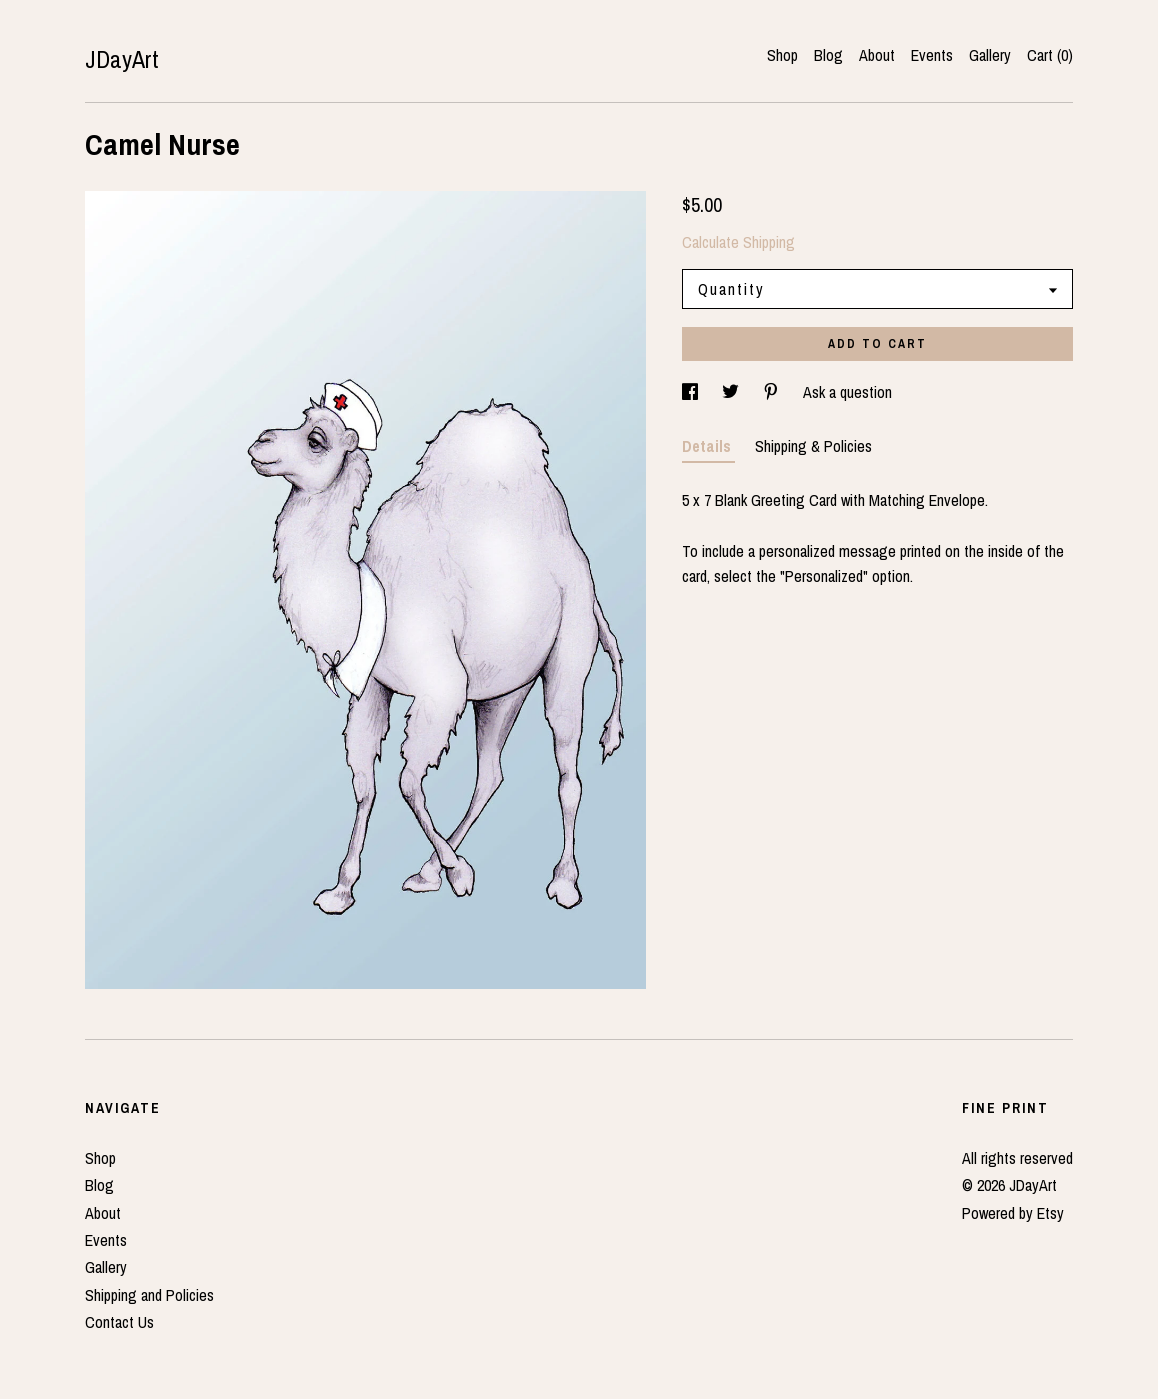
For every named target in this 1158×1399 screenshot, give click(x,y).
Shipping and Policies (149, 1295)
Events (932, 55)
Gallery (990, 55)
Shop (782, 55)
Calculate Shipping (738, 242)
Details (708, 446)
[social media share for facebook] (692, 392)
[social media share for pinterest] (773, 392)
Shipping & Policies (813, 446)
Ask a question (847, 392)
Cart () (1050, 55)
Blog (828, 55)
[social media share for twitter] (732, 392)
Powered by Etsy (1013, 1213)
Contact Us (119, 1322)
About (877, 55)
